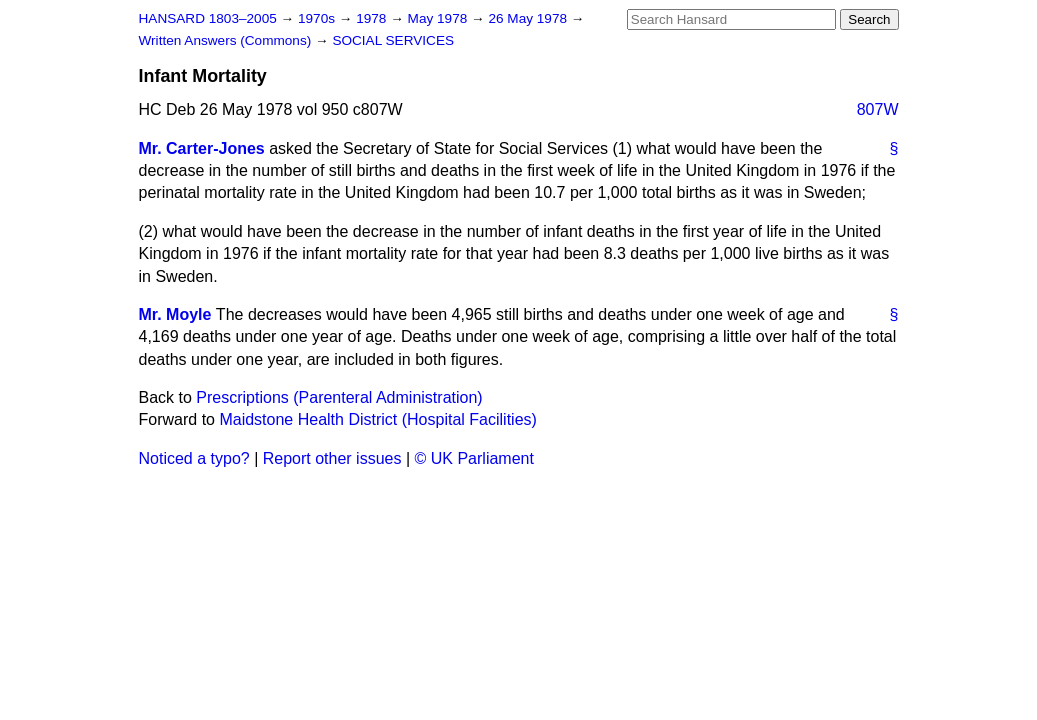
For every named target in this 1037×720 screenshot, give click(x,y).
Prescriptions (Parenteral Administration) (339, 397)
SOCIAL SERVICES (393, 40)
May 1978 (439, 18)
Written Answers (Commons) (227, 40)
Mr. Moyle (175, 314)
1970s (318, 18)
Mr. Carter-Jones (202, 148)
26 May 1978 (529, 18)
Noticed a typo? (194, 458)
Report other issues (332, 458)
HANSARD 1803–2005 (208, 18)
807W (878, 109)
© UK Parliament (474, 458)
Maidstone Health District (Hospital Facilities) (377, 419)
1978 (373, 18)
